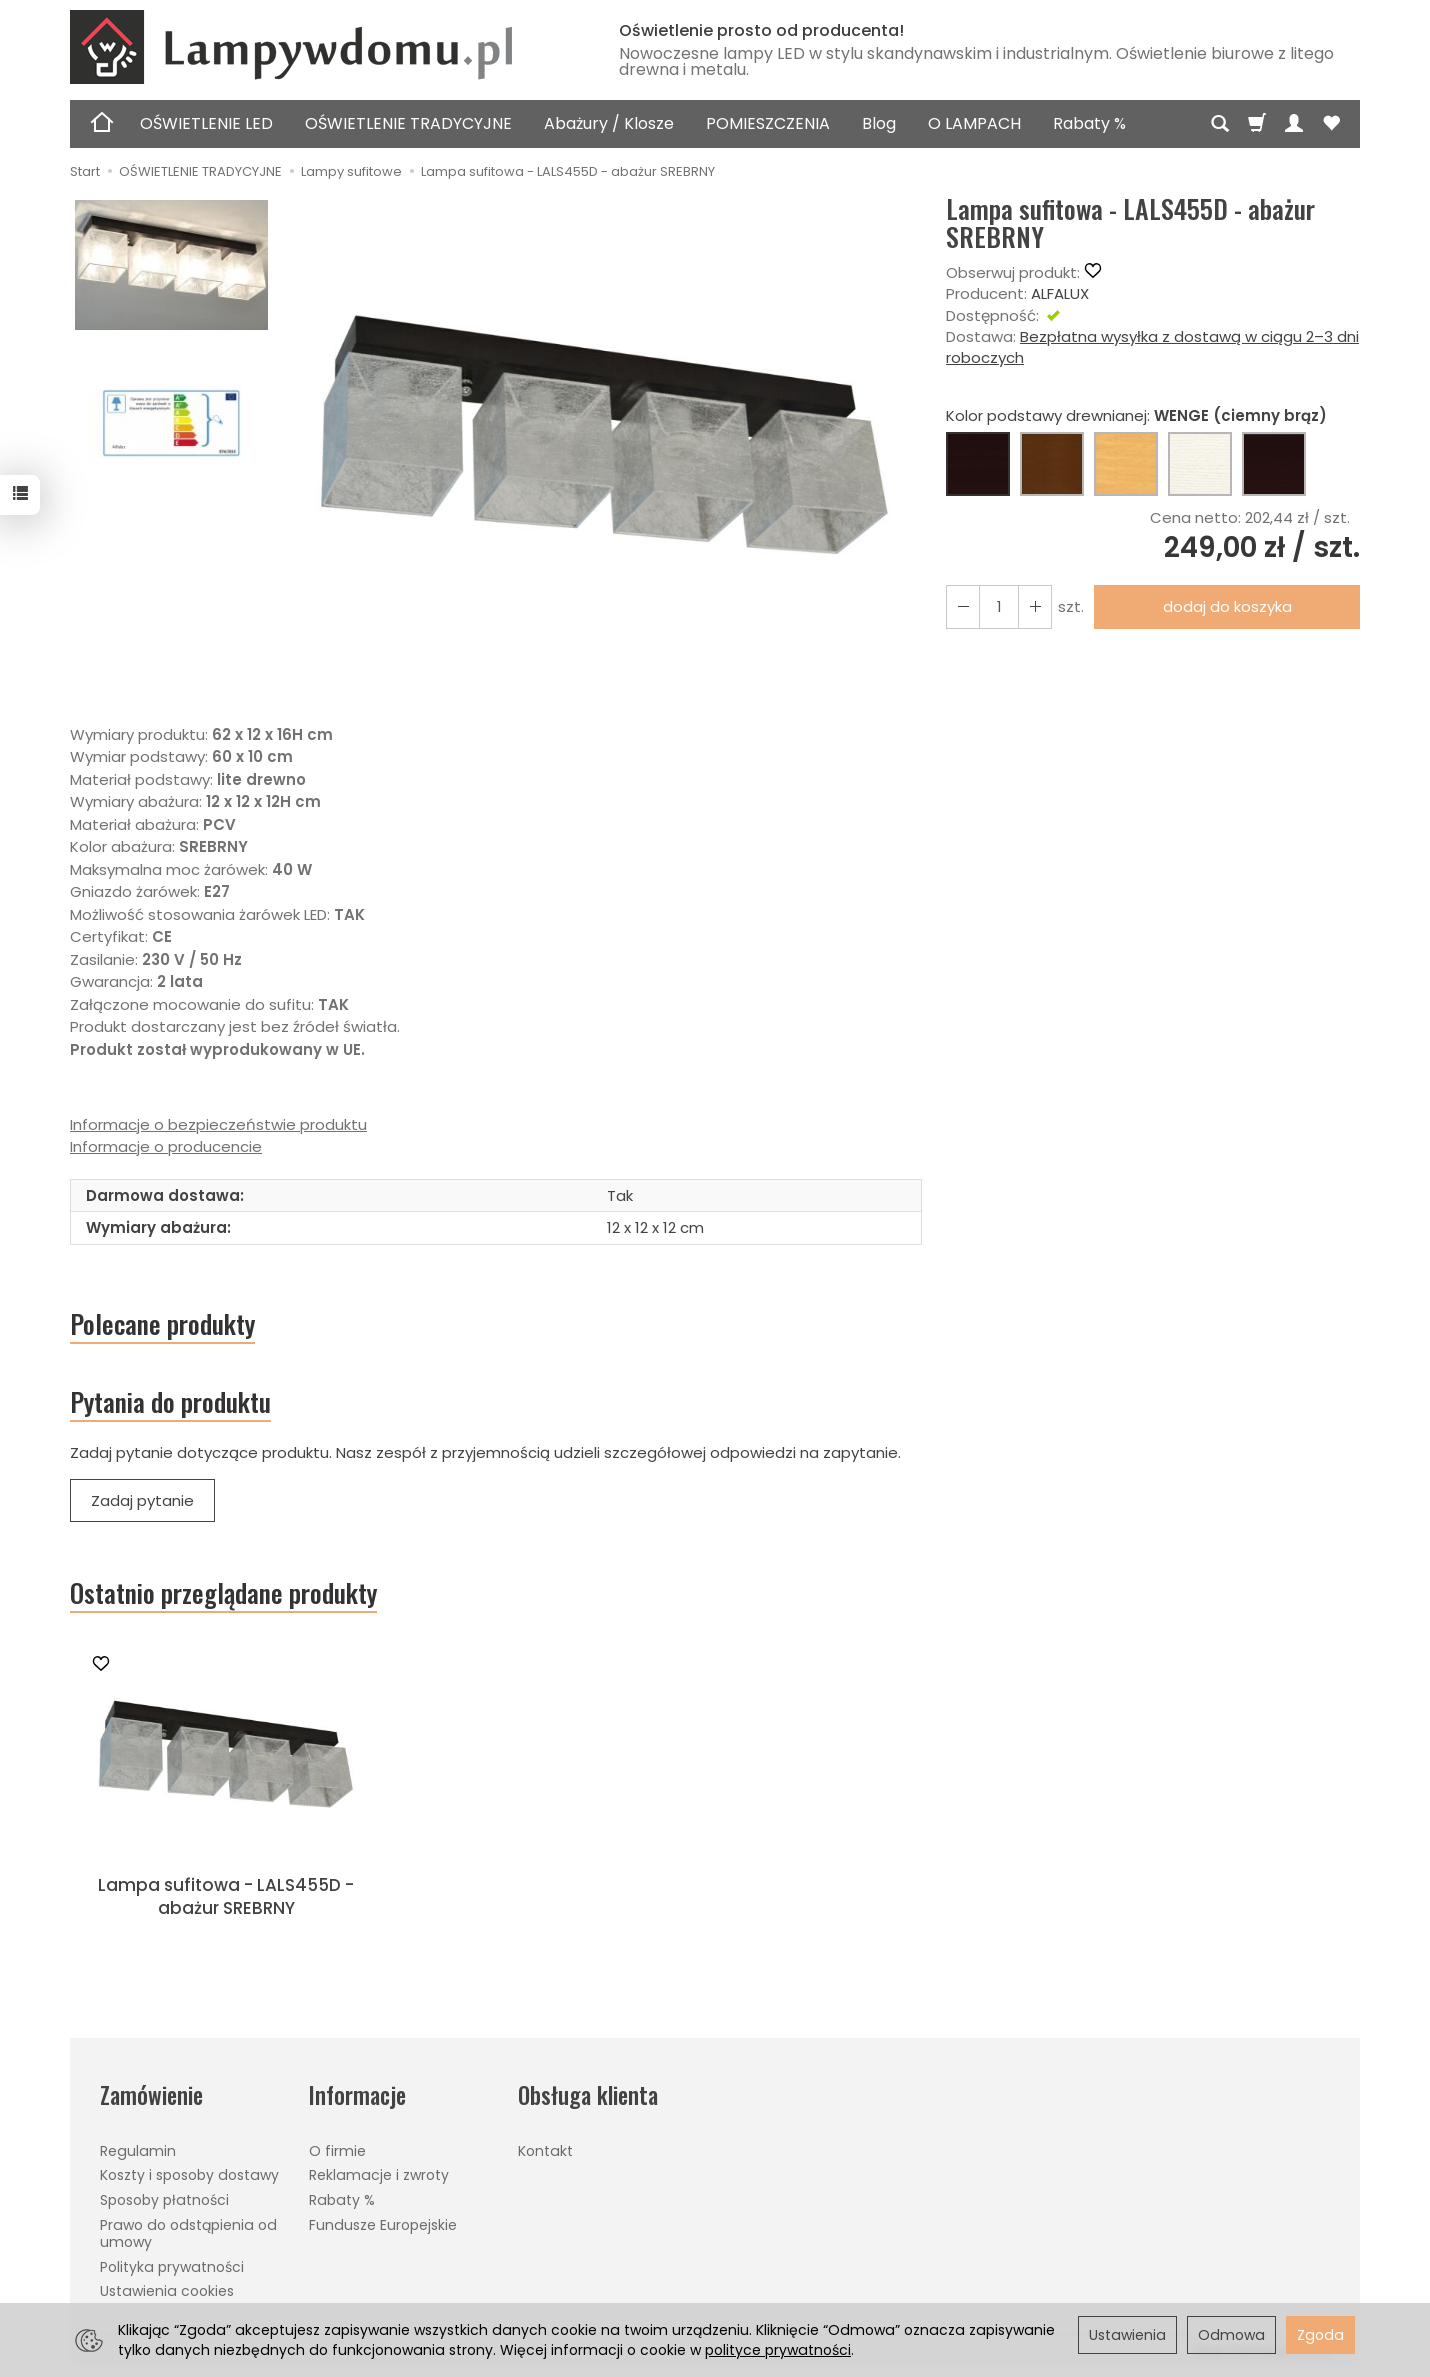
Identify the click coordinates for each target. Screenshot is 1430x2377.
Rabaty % (1089, 123)
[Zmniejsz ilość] (1035, 606)
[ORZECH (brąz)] (1052, 464)
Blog (879, 123)
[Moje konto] (1294, 124)
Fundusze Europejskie (383, 2225)
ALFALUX (1060, 293)
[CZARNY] (1274, 464)
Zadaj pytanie (142, 1500)
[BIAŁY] (1200, 464)
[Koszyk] (1257, 124)
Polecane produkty (162, 1324)
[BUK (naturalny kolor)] (1126, 464)
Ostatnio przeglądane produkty (223, 1593)
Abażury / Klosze (609, 123)
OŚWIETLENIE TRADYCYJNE (408, 123)
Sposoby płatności (164, 2200)
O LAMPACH (974, 123)
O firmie (337, 2151)
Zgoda (1320, 2335)
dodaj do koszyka (1227, 606)
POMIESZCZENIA (768, 123)
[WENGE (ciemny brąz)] (978, 464)
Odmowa (1231, 2335)
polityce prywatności (778, 2350)
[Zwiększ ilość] (963, 606)
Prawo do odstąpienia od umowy (188, 2233)
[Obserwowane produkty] (1331, 124)
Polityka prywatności (172, 2267)
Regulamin (138, 2151)
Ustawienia (1127, 2335)
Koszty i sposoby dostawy (189, 2175)
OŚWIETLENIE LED (206, 123)
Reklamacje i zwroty (379, 2175)
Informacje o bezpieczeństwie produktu (218, 1124)
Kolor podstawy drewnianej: (1136, 415)
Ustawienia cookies (167, 2291)
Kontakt (545, 2151)
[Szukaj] (1220, 124)
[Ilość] (999, 606)
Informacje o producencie (166, 1146)
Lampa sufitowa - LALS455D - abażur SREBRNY (226, 1896)
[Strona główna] (320, 47)
